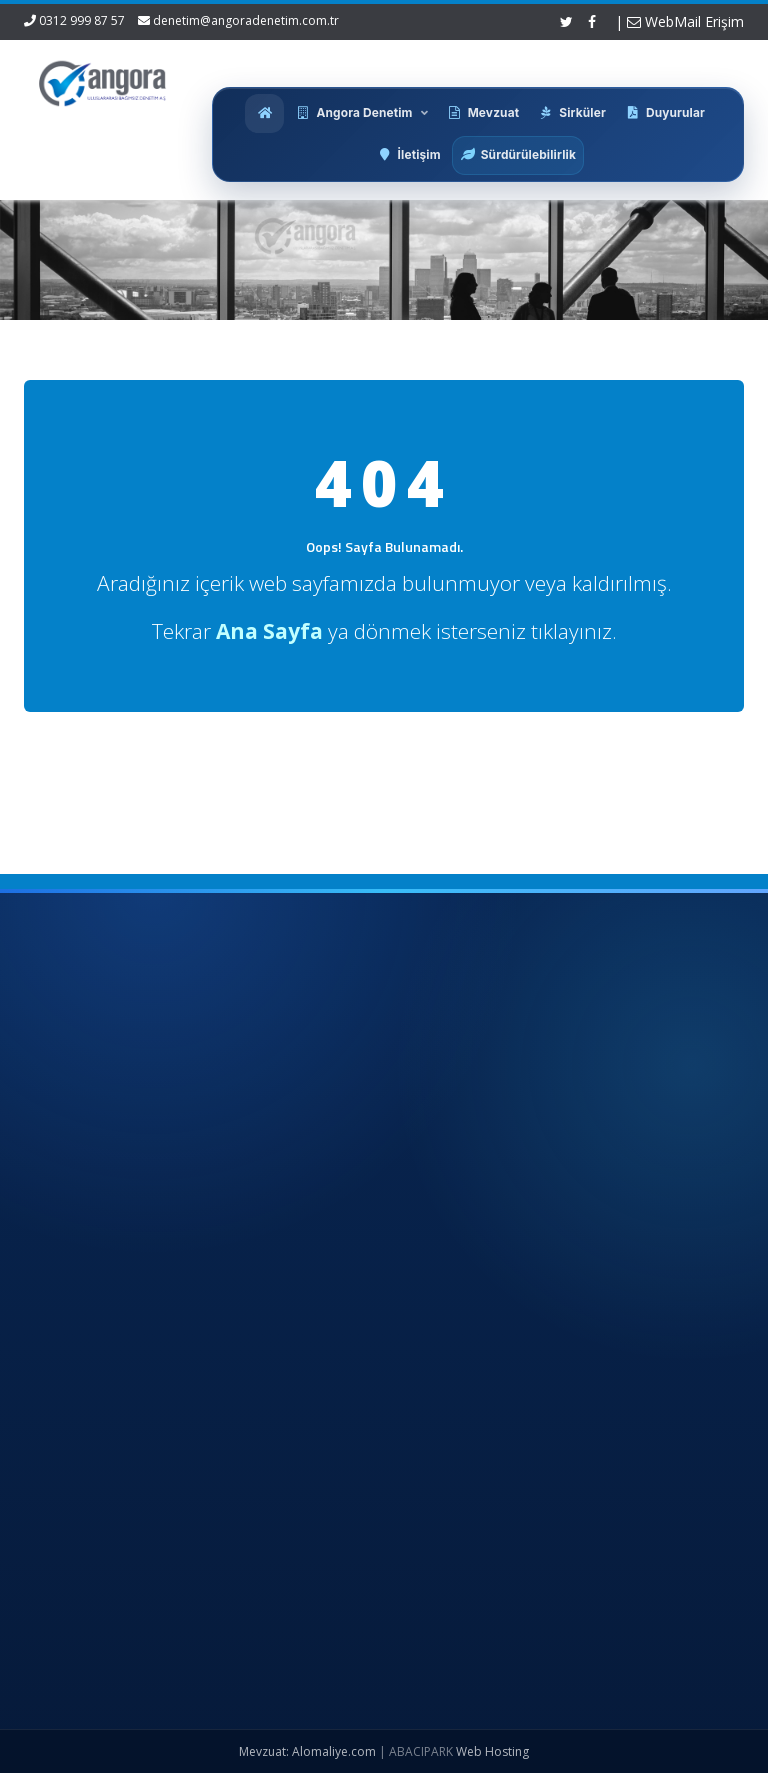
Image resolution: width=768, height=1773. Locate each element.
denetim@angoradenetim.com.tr (246, 20)
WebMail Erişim (685, 21)
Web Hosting (492, 1751)
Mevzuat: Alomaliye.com (307, 1751)
